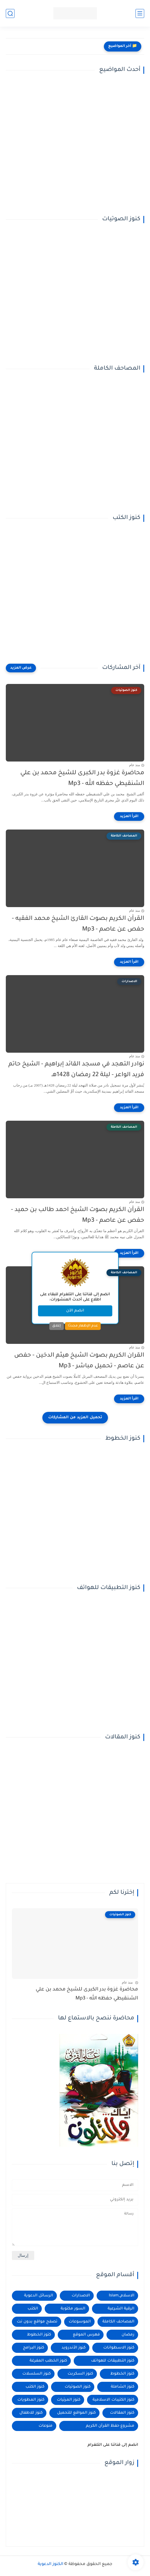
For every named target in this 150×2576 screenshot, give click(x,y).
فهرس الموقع (86, 2335)
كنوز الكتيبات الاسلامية (113, 2400)
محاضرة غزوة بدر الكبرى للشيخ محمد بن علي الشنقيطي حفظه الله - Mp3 (82, 778)
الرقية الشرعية (121, 2309)
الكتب (33, 2309)
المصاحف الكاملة (118, 2322)
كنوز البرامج (33, 2348)
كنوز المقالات (122, 2413)
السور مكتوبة (73, 2309)
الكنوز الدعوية (50, 2564)
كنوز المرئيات (68, 2400)
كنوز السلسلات (36, 2374)
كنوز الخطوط (122, 2374)
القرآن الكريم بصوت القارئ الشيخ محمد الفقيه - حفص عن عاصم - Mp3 (78, 924)
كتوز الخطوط (39, 2335)
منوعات (46, 2426)
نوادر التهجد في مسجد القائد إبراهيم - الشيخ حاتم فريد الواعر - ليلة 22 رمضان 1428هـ (76, 1069)
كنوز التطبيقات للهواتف (112, 2361)
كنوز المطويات (30, 2400)
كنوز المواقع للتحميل (76, 2413)
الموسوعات (80, 2322)
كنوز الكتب (35, 2387)
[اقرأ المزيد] (129, 816)
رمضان (128, 2335)
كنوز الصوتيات (78, 2387)
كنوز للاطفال (31, 2413)
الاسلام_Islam (121, 2296)
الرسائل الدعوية (38, 2296)
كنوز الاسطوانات (118, 2348)
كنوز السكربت (80, 2374)
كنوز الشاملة (122, 2387)
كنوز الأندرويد (74, 2348)
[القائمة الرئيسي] (139, 13)
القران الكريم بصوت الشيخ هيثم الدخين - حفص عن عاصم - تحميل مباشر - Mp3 (79, 1361)
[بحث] (10, 13)
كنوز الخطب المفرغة (48, 2361)
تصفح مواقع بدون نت (37, 2322)
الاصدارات (81, 2296)
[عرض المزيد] (21, 668)
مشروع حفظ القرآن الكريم (110, 2426)
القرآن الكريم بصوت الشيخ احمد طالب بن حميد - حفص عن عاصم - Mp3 (77, 1215)
